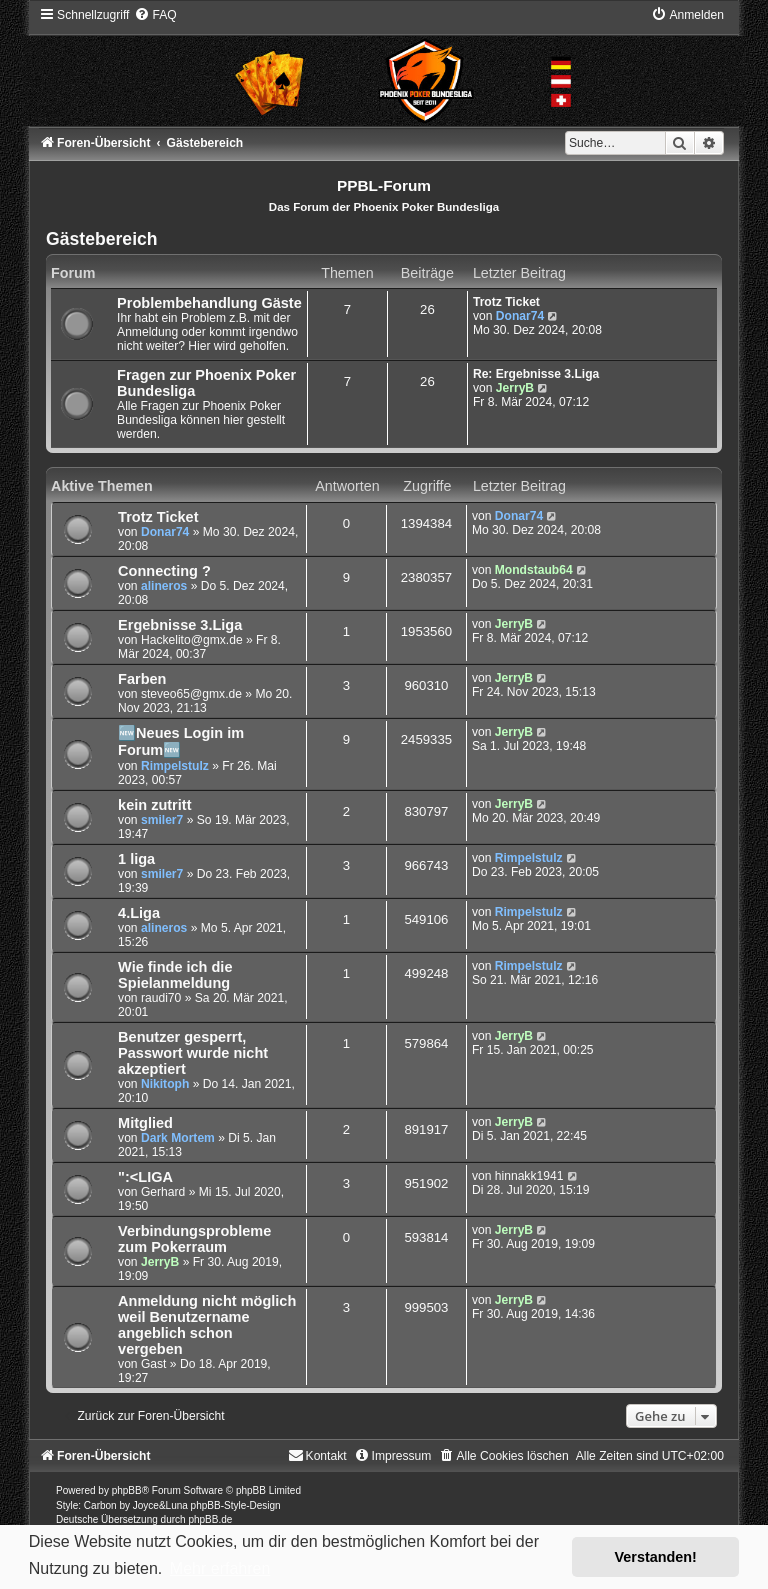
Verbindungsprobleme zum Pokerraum (194, 1239)
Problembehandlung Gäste (209, 303)
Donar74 (520, 316)
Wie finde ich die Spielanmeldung (175, 975)
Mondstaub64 (534, 570)
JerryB (515, 388)
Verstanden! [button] (656, 1557)
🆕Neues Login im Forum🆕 (181, 741)
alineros (164, 586)
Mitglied (145, 1123)
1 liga (136, 859)
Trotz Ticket (506, 302)
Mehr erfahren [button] (220, 1568)
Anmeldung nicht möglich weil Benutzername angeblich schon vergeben (207, 1325)
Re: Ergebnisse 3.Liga (536, 374)
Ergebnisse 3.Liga (180, 625)
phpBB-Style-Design (236, 1505)
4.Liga (139, 913)
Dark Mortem (178, 1138)
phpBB (127, 1490)
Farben (142, 679)
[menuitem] (155, 15)
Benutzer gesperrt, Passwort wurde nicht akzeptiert (193, 1053)
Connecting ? (164, 571)
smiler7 (162, 820)
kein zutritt (154, 805)
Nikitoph (165, 1084)
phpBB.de (210, 1519)
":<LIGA (145, 1177)
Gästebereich (101, 239)
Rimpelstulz (175, 766)
